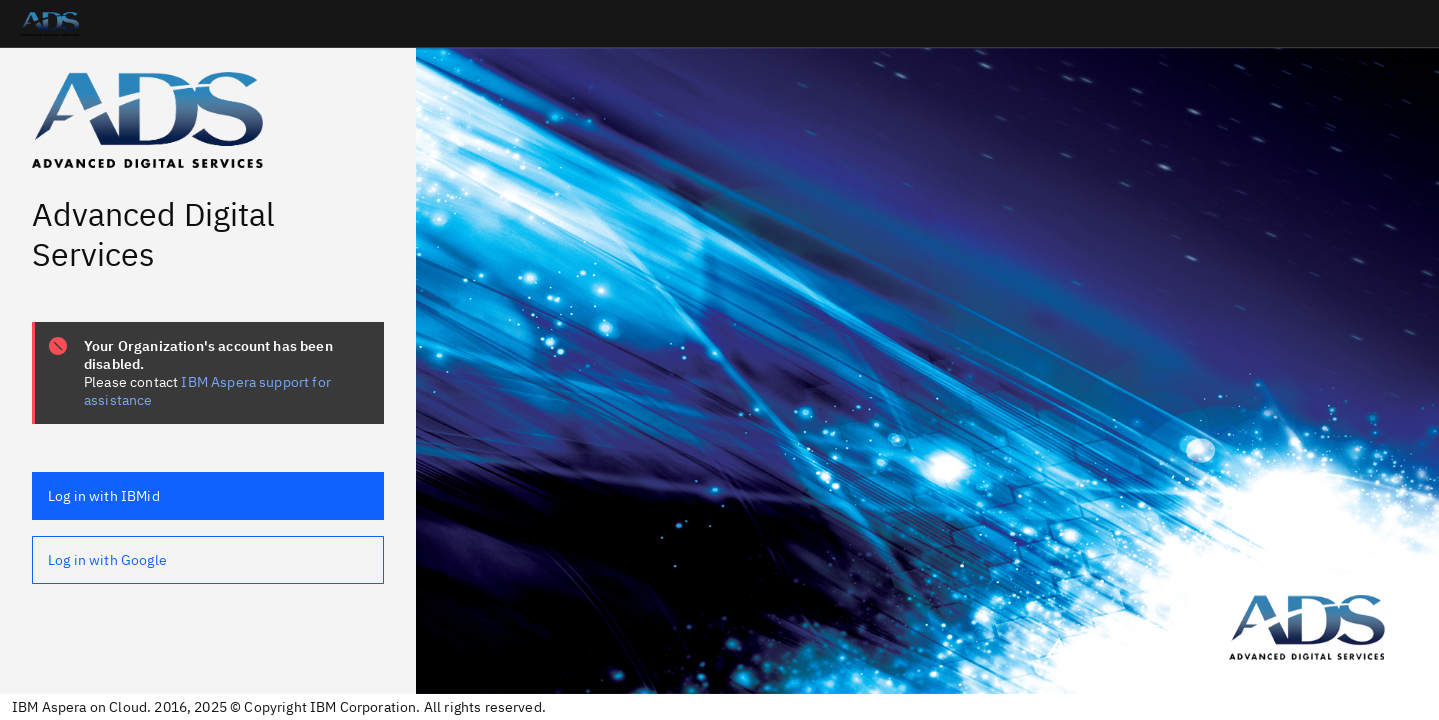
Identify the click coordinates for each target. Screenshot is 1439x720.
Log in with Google (107, 560)
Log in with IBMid (104, 496)
